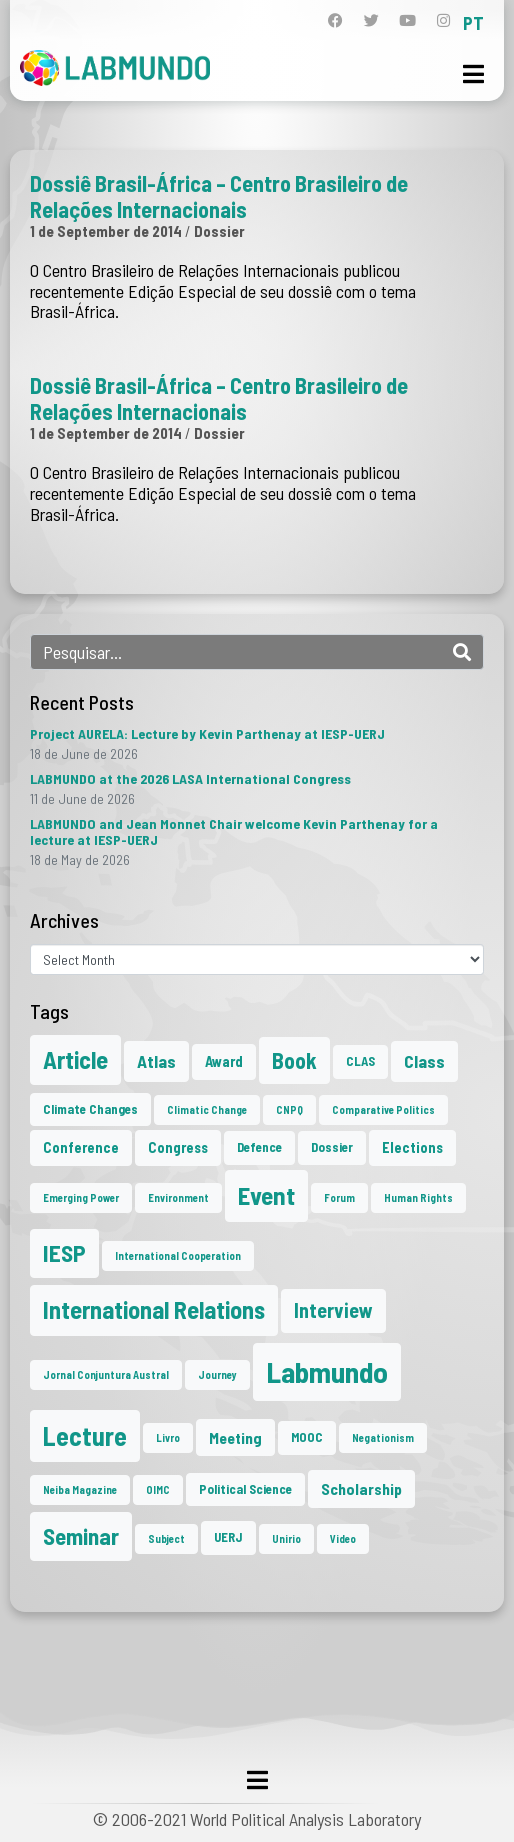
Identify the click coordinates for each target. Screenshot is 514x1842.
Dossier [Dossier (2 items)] (332, 1147)
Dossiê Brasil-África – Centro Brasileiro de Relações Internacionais (219, 196)
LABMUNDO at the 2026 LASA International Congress (190, 778)
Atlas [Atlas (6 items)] (156, 1061)
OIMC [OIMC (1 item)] (158, 1489)
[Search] (462, 652)
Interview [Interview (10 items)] (333, 1310)
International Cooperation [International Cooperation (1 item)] (178, 1255)
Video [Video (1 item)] (343, 1538)
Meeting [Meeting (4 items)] (235, 1437)
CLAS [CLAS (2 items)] (360, 1061)
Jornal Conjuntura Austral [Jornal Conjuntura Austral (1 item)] (106, 1374)
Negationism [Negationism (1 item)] (383, 1437)
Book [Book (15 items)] (294, 1060)
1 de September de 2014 (106, 231)
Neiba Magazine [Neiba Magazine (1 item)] (80, 1489)
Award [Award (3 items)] (224, 1061)
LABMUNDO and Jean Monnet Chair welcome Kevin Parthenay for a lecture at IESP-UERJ (234, 831)
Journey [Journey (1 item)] (217, 1374)
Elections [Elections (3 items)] (412, 1147)
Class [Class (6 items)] (424, 1061)
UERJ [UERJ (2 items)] (228, 1537)
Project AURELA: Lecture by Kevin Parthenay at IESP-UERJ (207, 733)
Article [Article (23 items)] (75, 1059)
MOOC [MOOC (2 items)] (307, 1437)
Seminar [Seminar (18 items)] (81, 1536)
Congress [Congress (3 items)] (178, 1147)
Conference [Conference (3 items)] (81, 1147)
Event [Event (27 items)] (266, 1195)
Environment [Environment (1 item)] (178, 1197)
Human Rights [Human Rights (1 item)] (418, 1197)
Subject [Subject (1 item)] (166, 1538)
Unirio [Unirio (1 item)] (286, 1538)
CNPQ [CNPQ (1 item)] (289, 1109)
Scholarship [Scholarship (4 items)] (361, 1488)
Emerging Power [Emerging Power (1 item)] (81, 1197)
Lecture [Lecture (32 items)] (85, 1435)
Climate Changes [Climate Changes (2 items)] (90, 1109)
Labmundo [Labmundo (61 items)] (327, 1371)
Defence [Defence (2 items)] (259, 1147)
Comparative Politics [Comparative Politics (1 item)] (383, 1109)
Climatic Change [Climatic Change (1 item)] (207, 1109)
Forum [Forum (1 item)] (339, 1197)
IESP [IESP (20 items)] (64, 1253)
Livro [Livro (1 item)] (168, 1437)
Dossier (219, 231)
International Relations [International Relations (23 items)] (154, 1309)
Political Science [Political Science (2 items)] (245, 1489)
